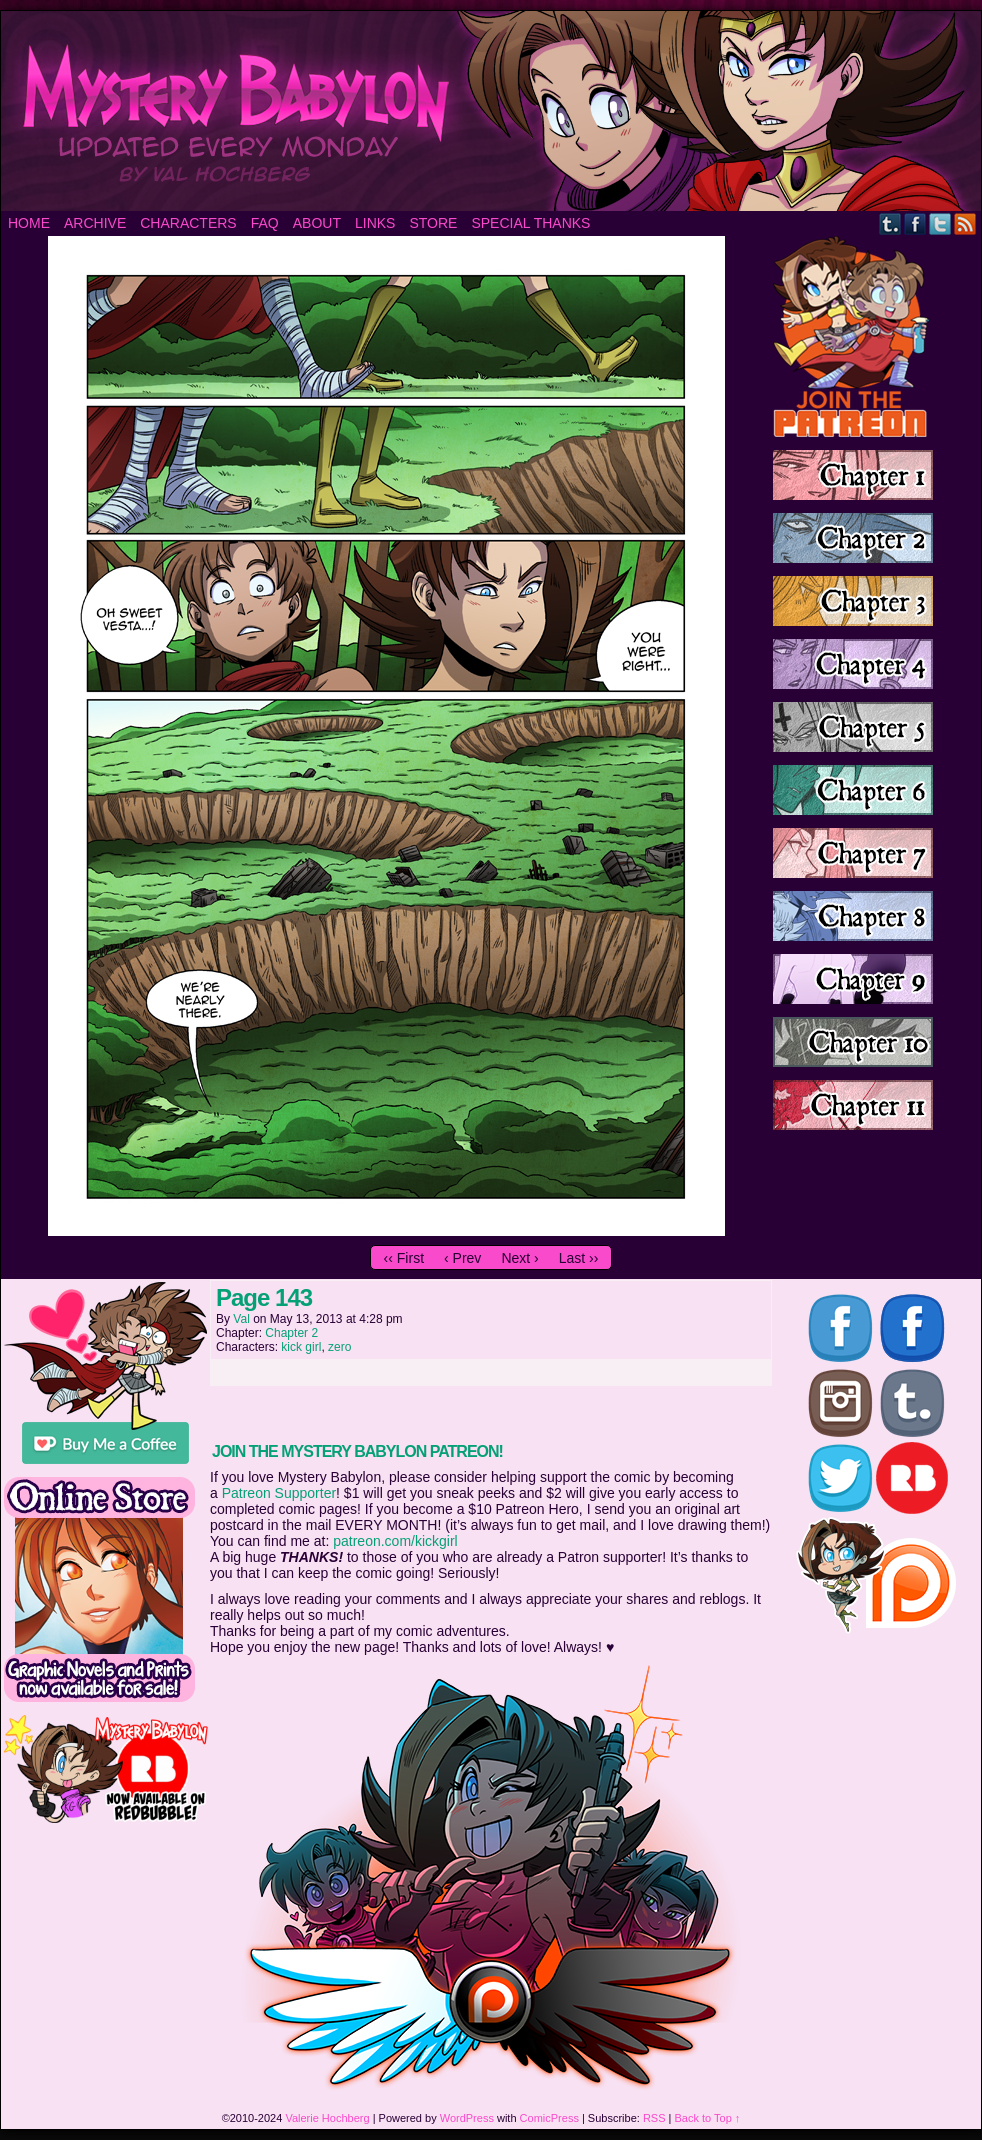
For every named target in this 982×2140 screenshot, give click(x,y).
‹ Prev (462, 1258)
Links (375, 223)
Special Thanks (530, 223)
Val (241, 1319)
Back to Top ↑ (708, 2118)
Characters (188, 223)
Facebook (915, 223)
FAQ (265, 223)
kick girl (301, 1347)
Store (433, 223)
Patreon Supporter (279, 1493)
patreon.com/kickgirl (395, 1541)
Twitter (940, 223)
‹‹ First (404, 1258)
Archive (95, 223)
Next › (519, 1258)
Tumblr (890, 223)
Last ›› (579, 1258)
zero (339, 1347)
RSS (965, 223)
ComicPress (549, 2118)
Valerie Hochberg (327, 2118)
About (317, 223)
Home (29, 223)
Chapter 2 (291, 1333)
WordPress (467, 2118)
